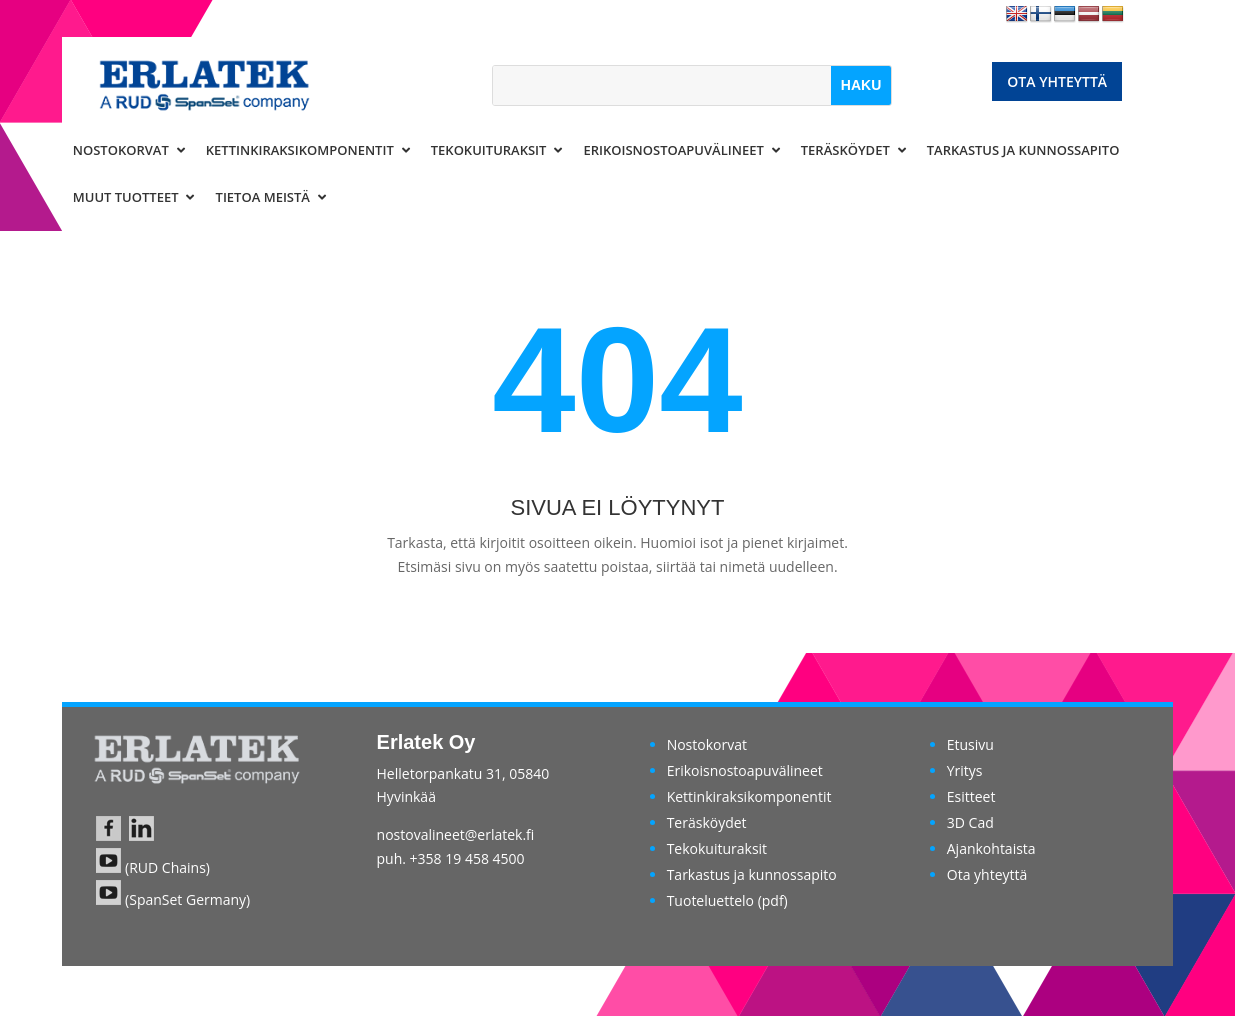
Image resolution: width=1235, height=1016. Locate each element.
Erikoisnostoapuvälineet (745, 770)
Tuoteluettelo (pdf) (727, 900)
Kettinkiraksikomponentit (749, 796)
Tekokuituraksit (717, 848)
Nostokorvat (707, 744)
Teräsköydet (707, 822)
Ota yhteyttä (1057, 81)
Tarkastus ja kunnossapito (752, 874)
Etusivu (970, 744)
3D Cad (970, 822)
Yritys (965, 770)
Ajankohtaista (991, 848)
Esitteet (971, 796)
